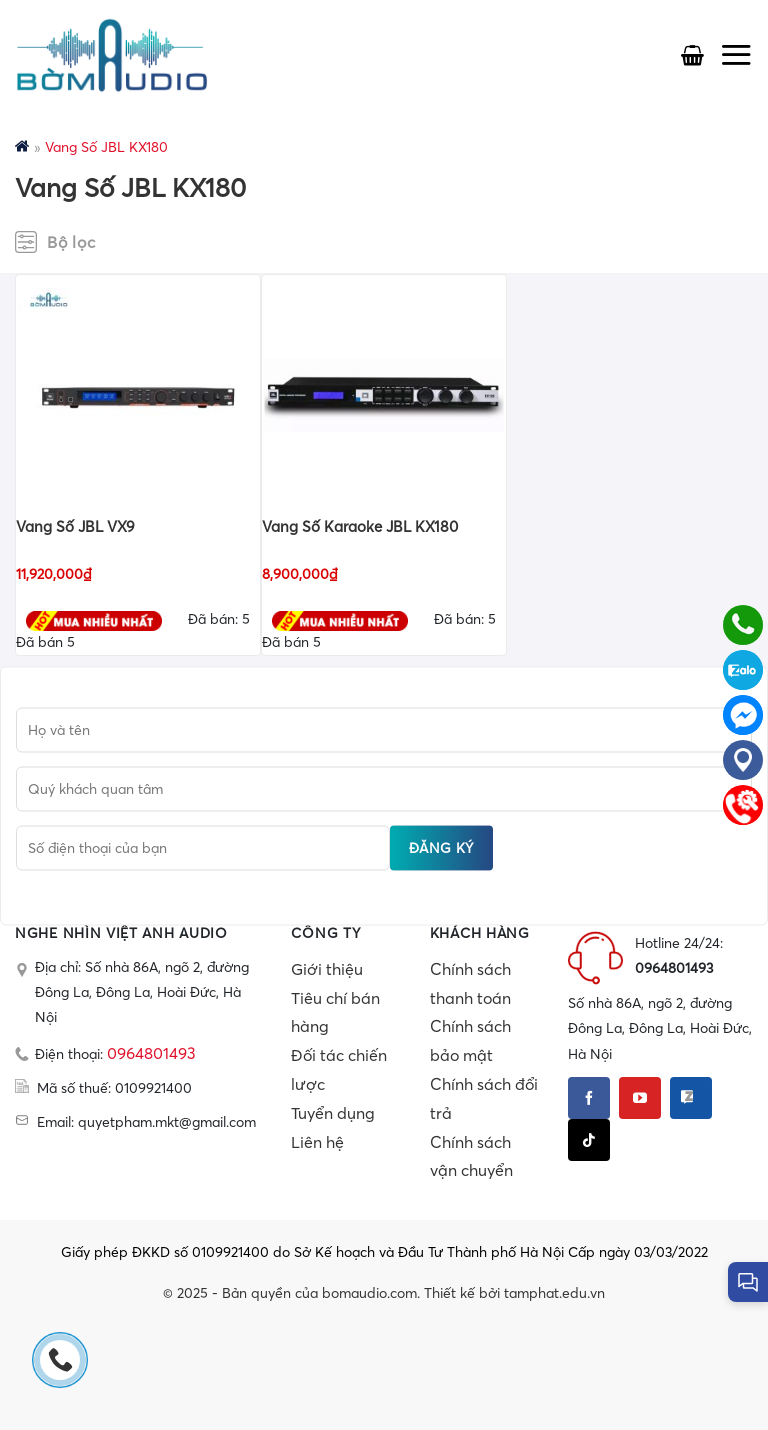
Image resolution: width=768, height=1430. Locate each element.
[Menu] (736, 54)
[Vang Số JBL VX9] (138, 395)
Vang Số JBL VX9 (75, 526)
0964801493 (151, 1053)
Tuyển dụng (333, 1113)
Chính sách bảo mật (470, 1040)
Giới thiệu (327, 969)
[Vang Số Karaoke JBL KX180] (384, 395)
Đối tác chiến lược (339, 1069)
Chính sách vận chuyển (471, 1156)
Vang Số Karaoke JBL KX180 (360, 526)
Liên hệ (317, 1142)
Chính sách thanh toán (470, 983)
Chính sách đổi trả (484, 1098)
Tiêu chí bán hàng (335, 1012)
